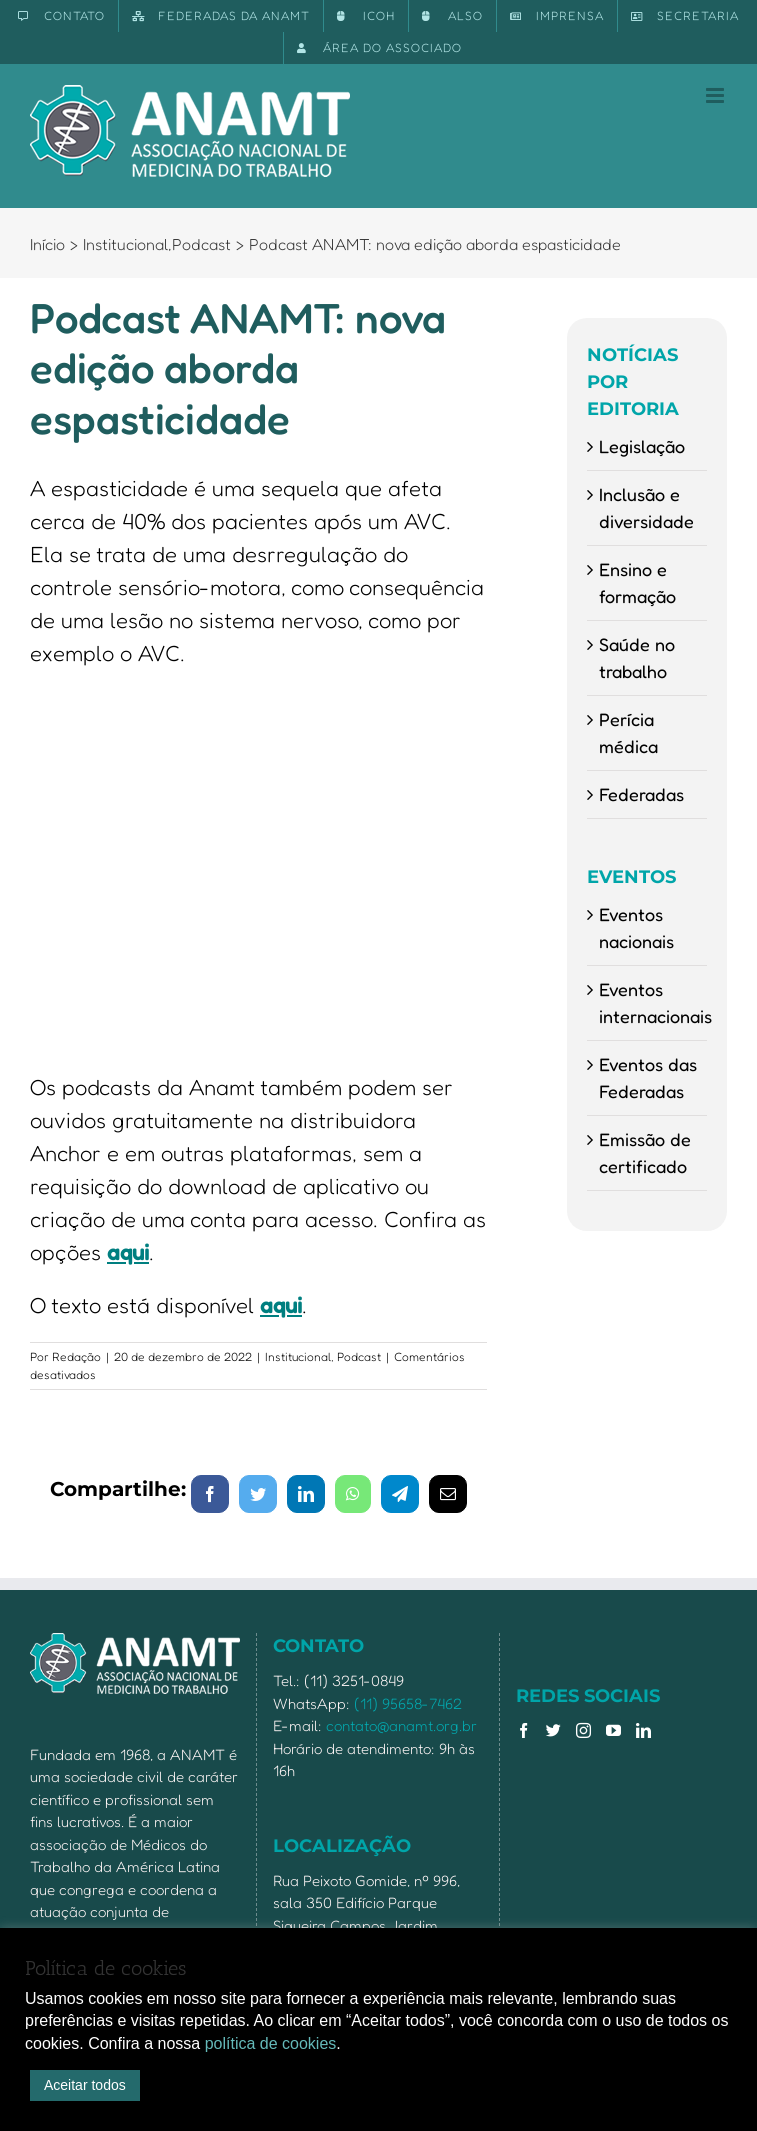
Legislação (642, 446)
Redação (76, 1356)
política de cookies (271, 2043)
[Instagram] (583, 1730)
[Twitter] (553, 1730)
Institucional (298, 1356)
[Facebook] (523, 1730)
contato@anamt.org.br (401, 1725)
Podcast (359, 1356)
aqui (128, 1252)
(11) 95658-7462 (408, 1703)
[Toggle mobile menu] (716, 95)
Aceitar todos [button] (85, 2085)
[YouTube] (613, 1730)
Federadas (641, 794)
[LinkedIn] (643, 1730)
